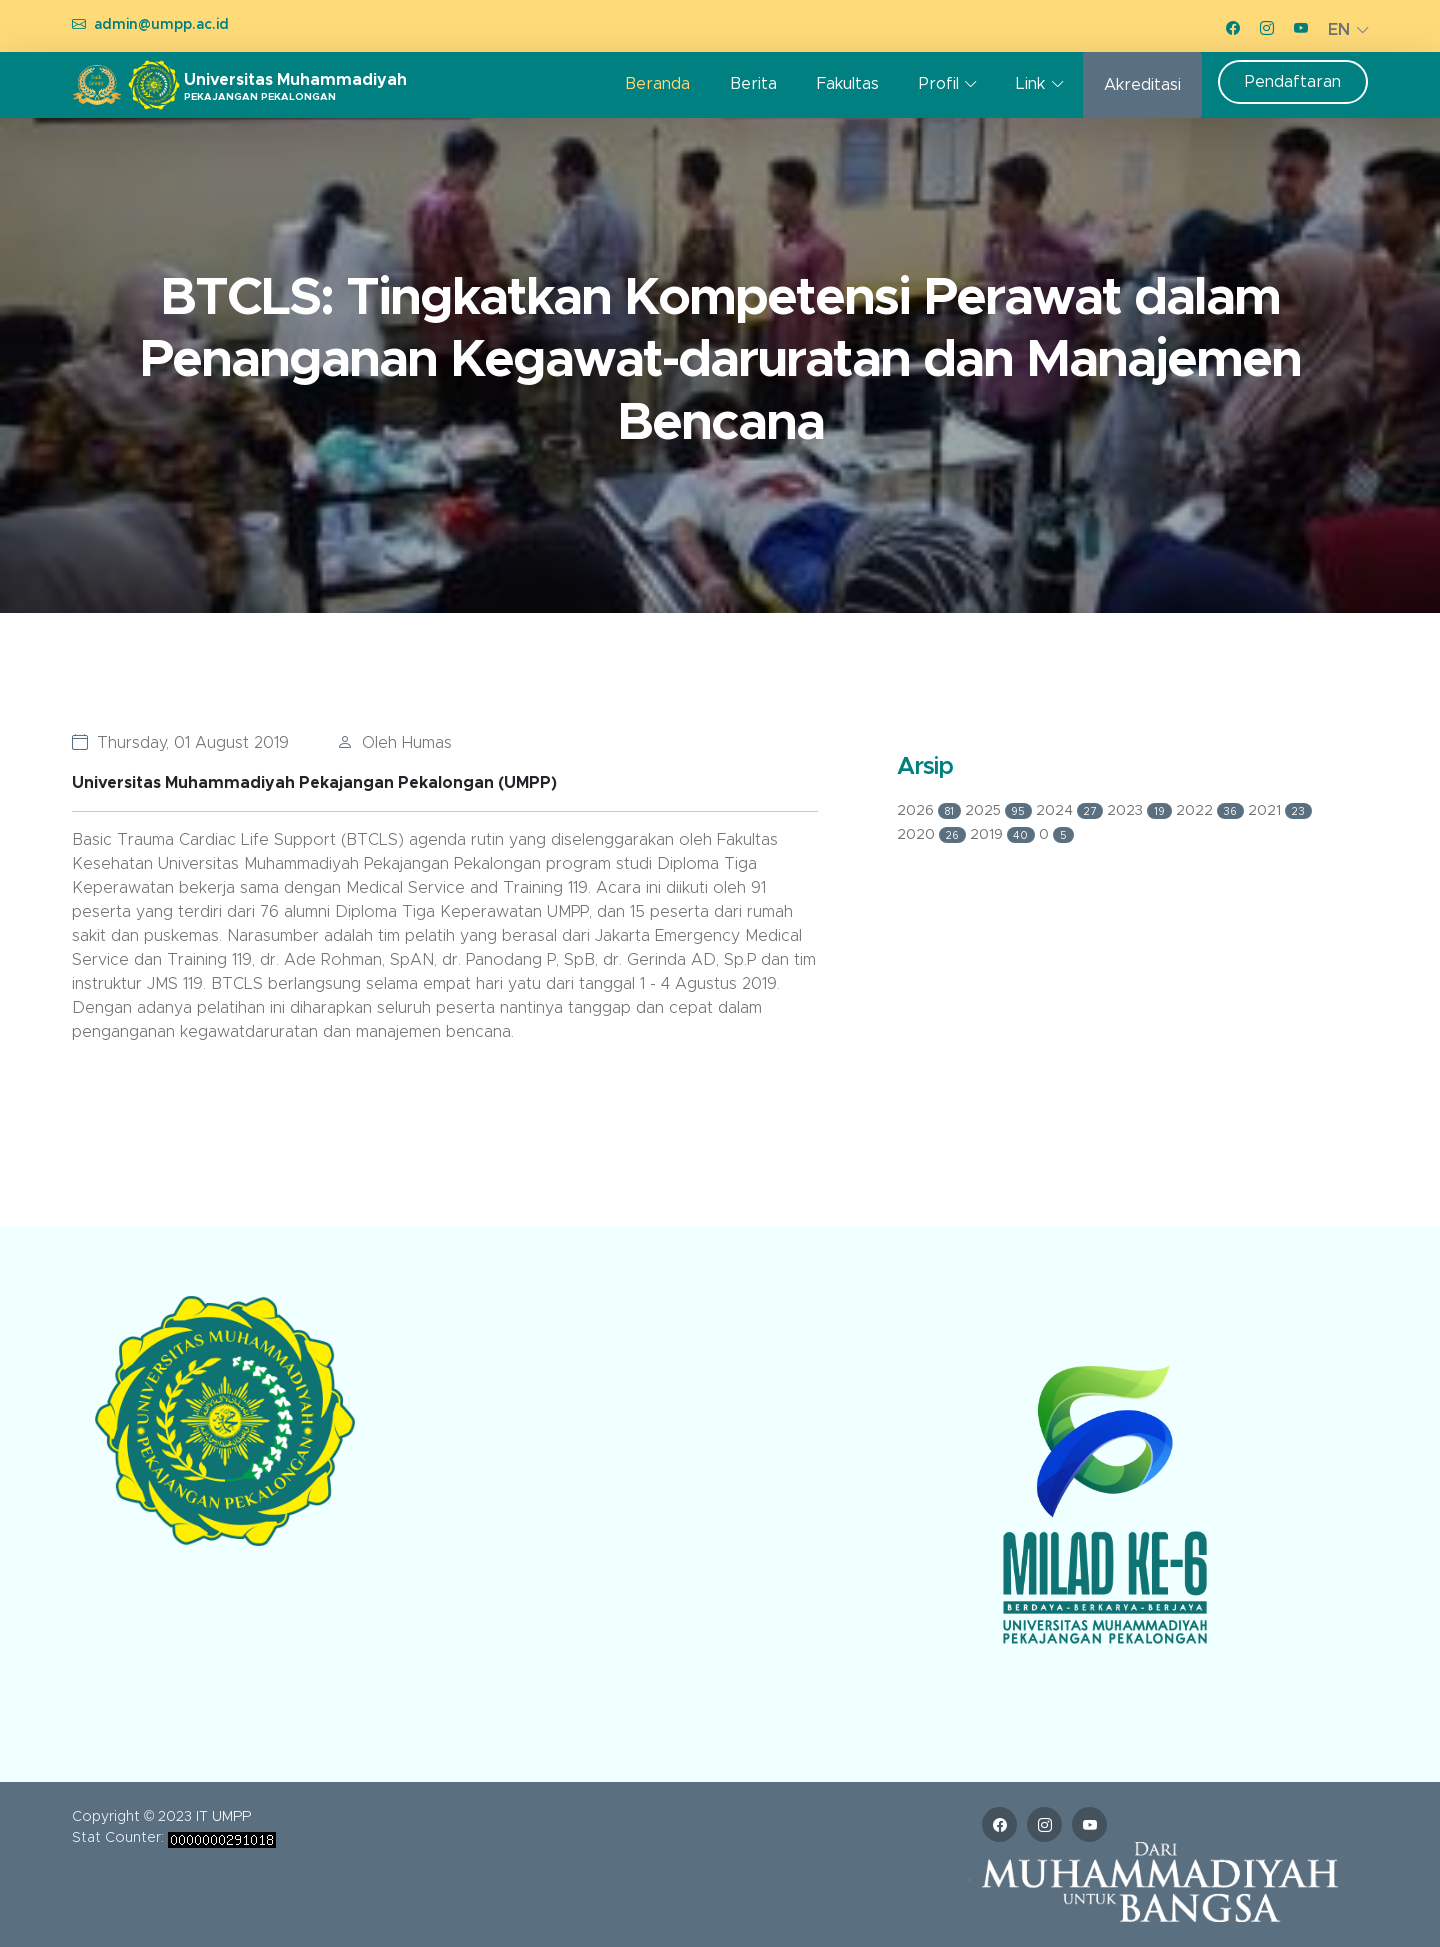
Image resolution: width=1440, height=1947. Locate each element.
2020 (933, 835)
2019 (1005, 835)
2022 (1212, 811)
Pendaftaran (1293, 82)
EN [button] (1339, 30)
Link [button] (1030, 84)
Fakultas (848, 84)
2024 (1071, 811)
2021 (1280, 811)
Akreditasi (1142, 85)
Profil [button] (939, 84)
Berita (753, 84)
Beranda (657, 84)
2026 (931, 811)
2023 (1141, 811)
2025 (1001, 811)
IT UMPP (223, 1817)
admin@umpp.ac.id (161, 25)
